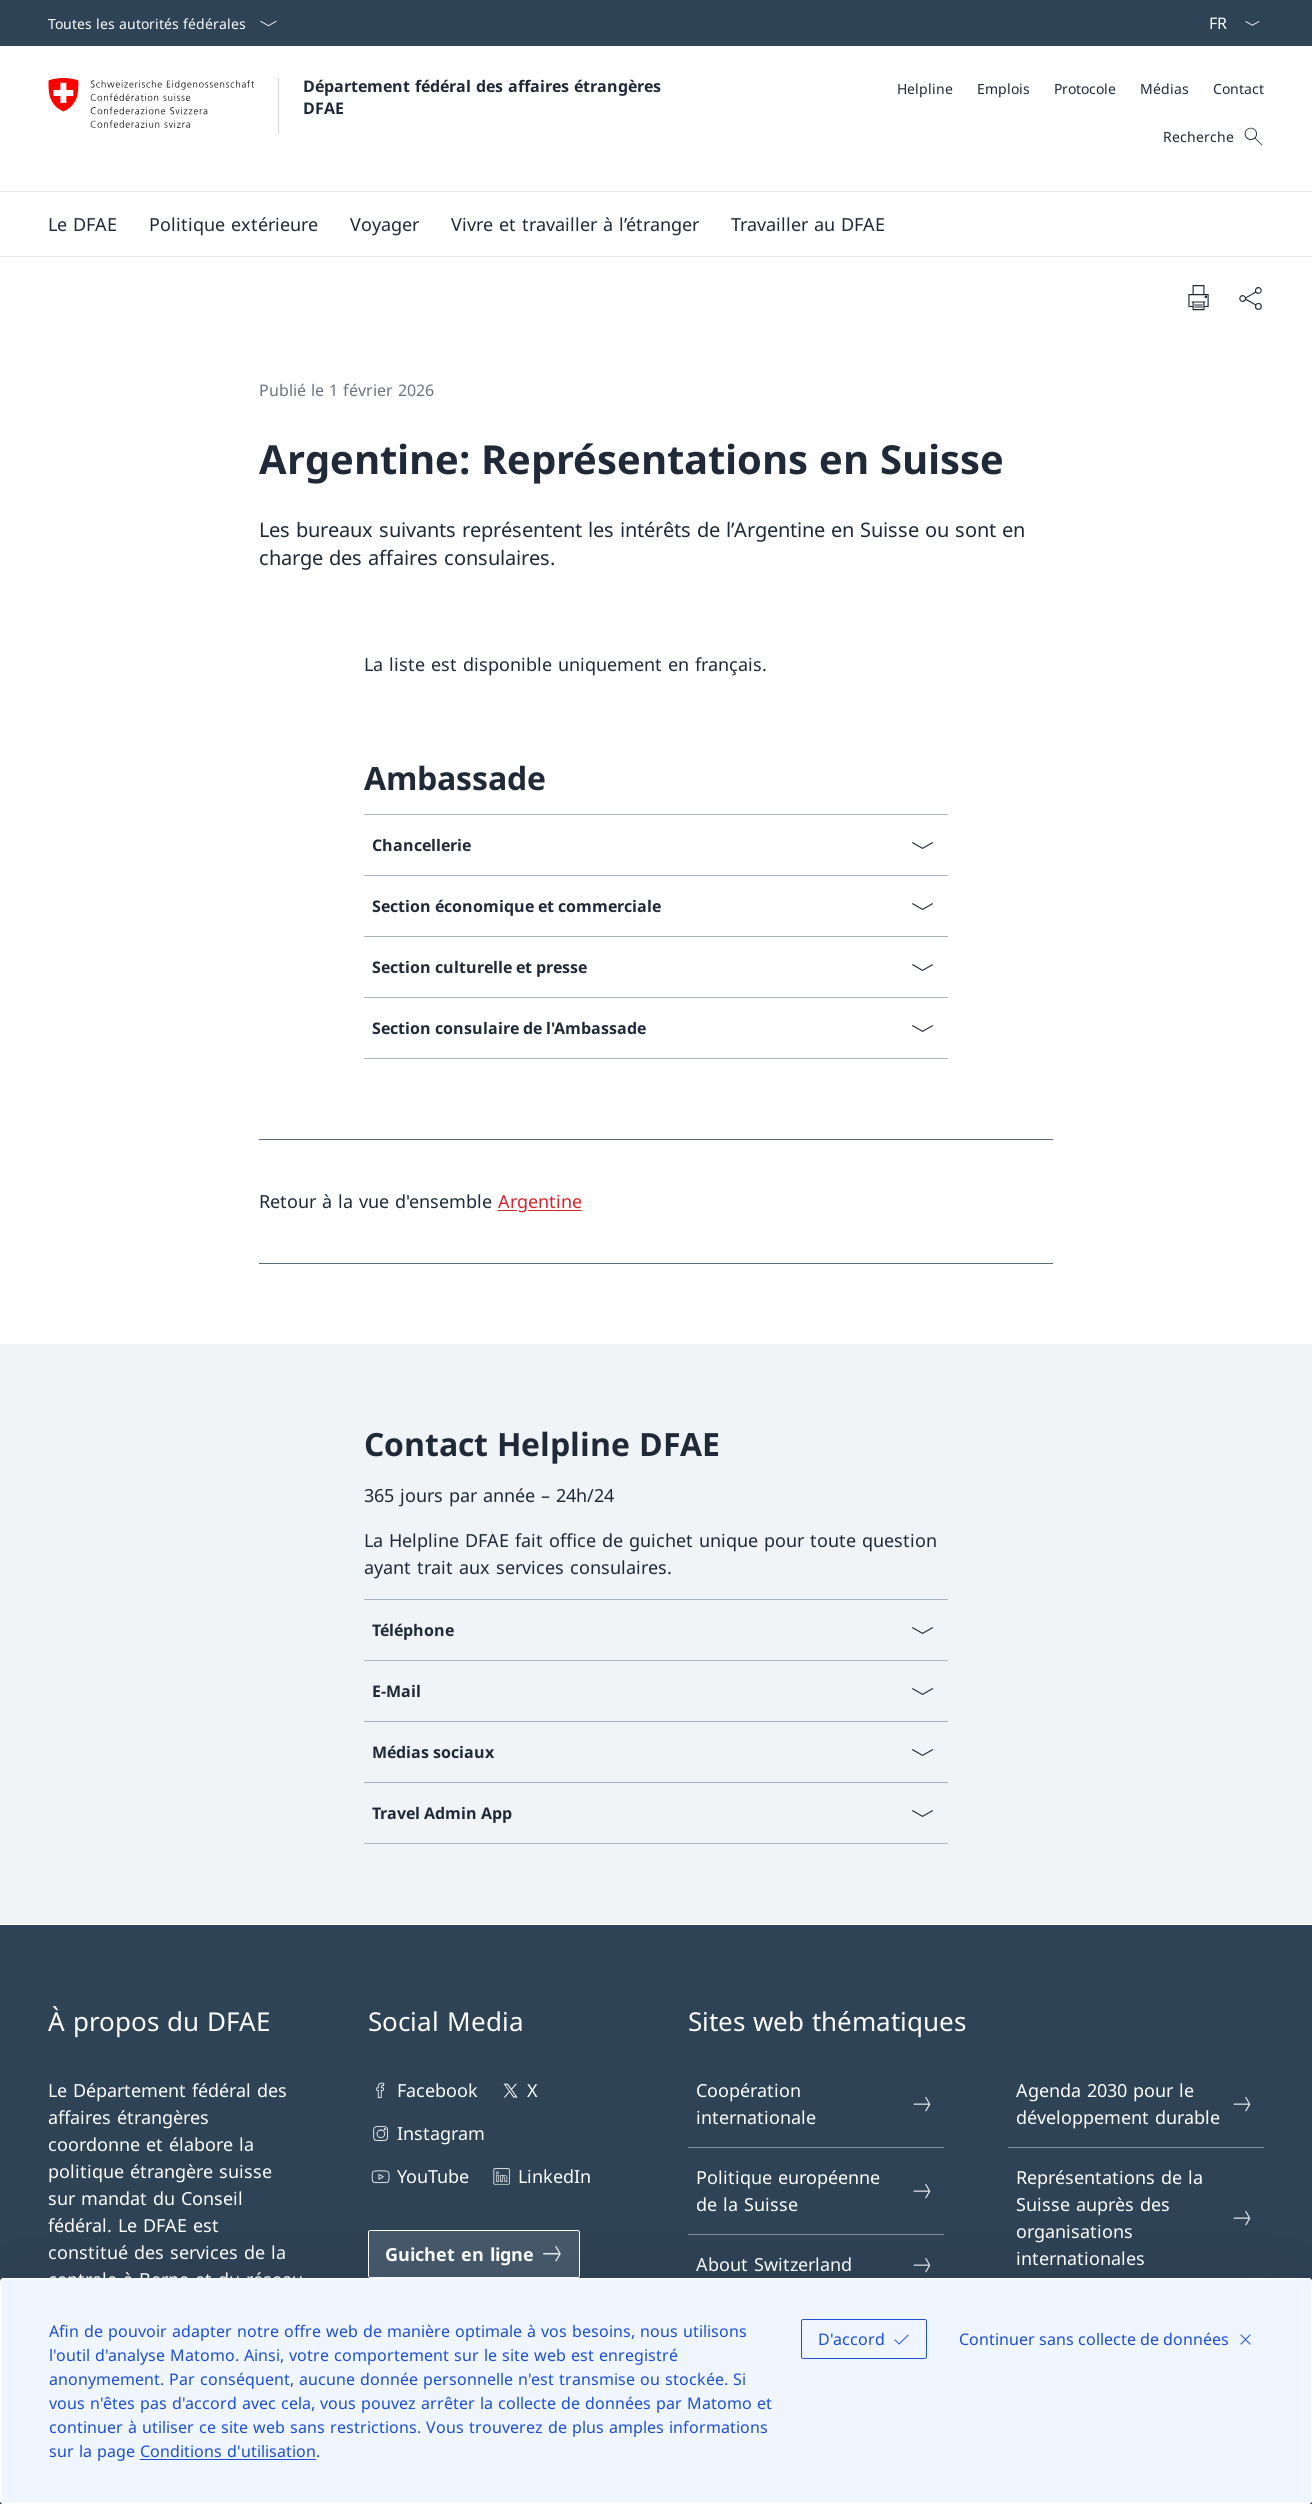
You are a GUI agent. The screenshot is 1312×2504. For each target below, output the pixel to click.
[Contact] (1238, 88)
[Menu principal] (640, 224)
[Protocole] (1085, 88)
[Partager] (1250, 297)
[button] (82, 224)
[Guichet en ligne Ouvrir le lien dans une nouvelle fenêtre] (474, 2254)
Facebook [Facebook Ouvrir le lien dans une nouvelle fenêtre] (423, 2090)
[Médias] (1164, 88)
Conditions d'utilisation (228, 2451)
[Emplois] (1003, 88)
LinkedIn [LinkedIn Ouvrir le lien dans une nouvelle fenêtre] (540, 2176)
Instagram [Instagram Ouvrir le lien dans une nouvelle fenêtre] (426, 2133)
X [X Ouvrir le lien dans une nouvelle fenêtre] (518, 2090)
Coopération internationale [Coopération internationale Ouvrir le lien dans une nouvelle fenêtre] (815, 2103)
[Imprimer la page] (1198, 297)
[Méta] (1080, 88)
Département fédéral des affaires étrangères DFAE (484, 97)
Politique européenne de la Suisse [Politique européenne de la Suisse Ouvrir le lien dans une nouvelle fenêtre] (815, 2190)
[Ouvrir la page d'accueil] (357, 118)
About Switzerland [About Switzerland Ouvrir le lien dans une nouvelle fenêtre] (815, 2264)
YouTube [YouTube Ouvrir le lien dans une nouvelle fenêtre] (418, 2176)
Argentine (540, 1201)
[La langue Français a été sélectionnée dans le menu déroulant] (1228, 23)
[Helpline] (925, 88)
